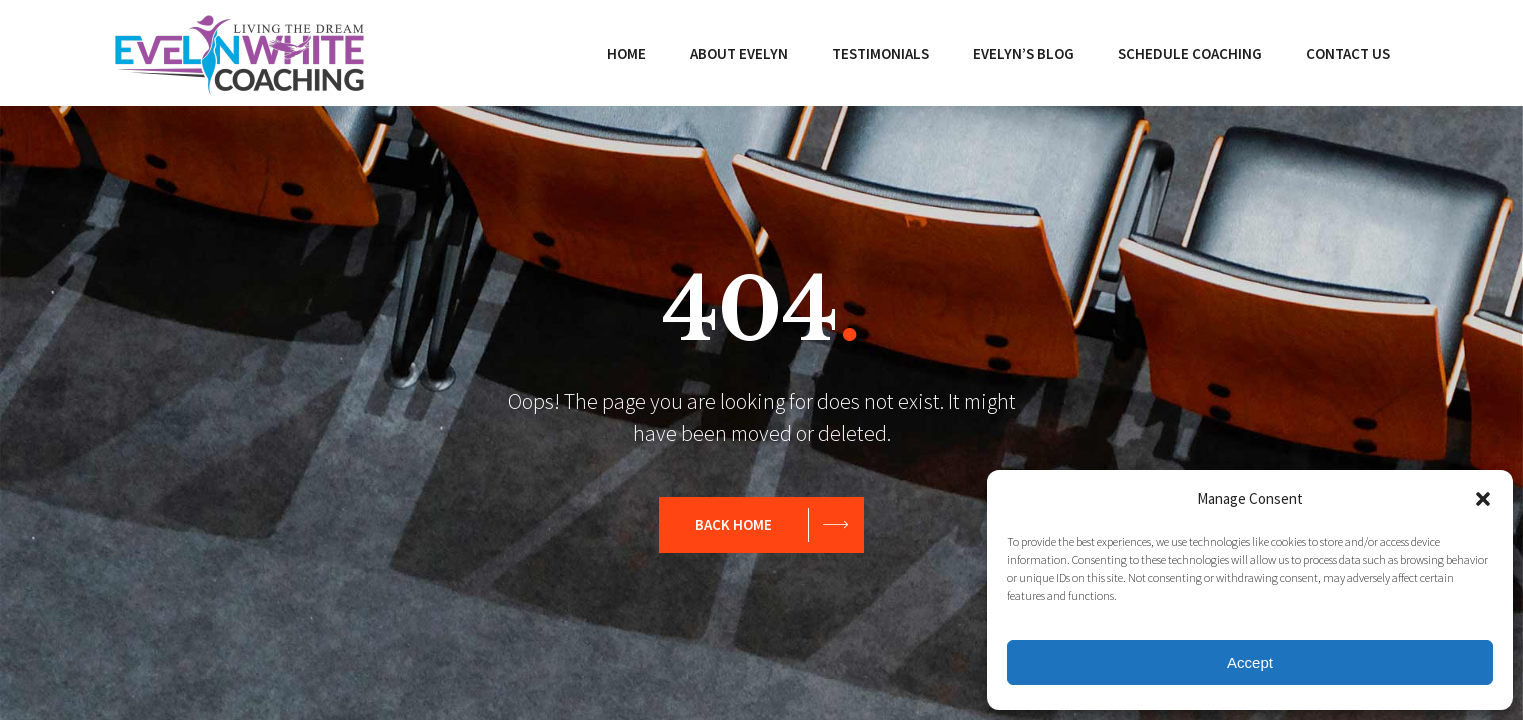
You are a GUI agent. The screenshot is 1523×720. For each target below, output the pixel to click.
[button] (1483, 499)
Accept (1250, 662)
